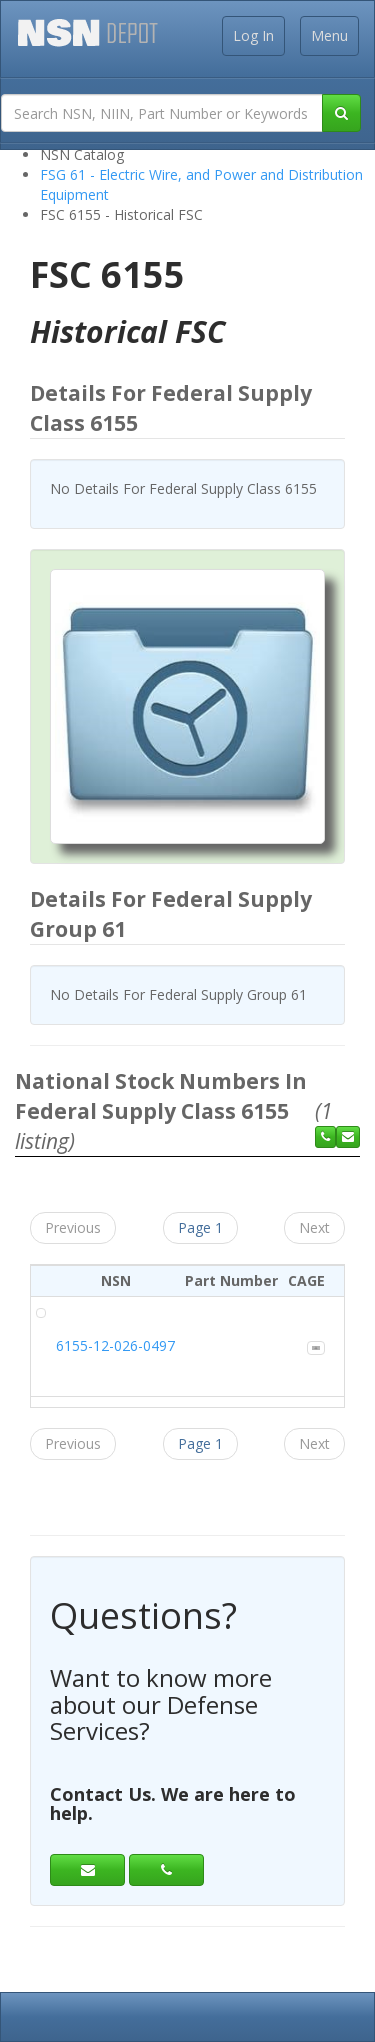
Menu (329, 35)
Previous (73, 1227)
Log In (253, 35)
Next (314, 1227)
